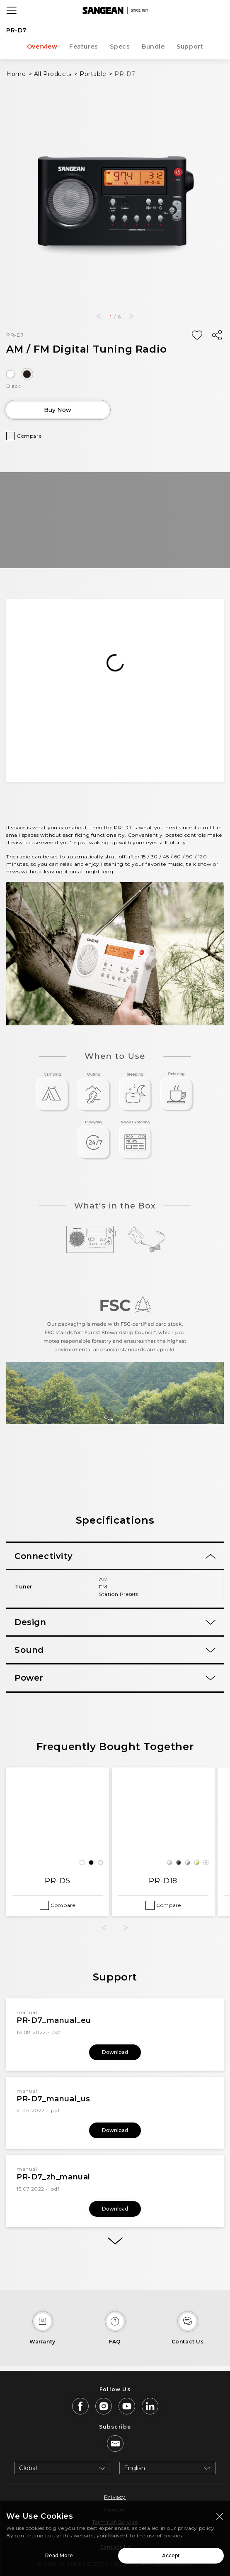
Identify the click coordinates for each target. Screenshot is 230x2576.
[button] (99, 316)
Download (115, 2052)
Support (190, 46)
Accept (171, 2556)
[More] (114, 2241)
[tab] (115, 1556)
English (134, 2468)
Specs (120, 46)
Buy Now (57, 410)
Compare (29, 436)
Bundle (153, 46)
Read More (59, 2556)
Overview (42, 46)
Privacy (115, 2497)
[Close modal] (219, 2517)
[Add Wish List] (197, 335)
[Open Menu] (11, 10)
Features (83, 46)
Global (28, 2468)
